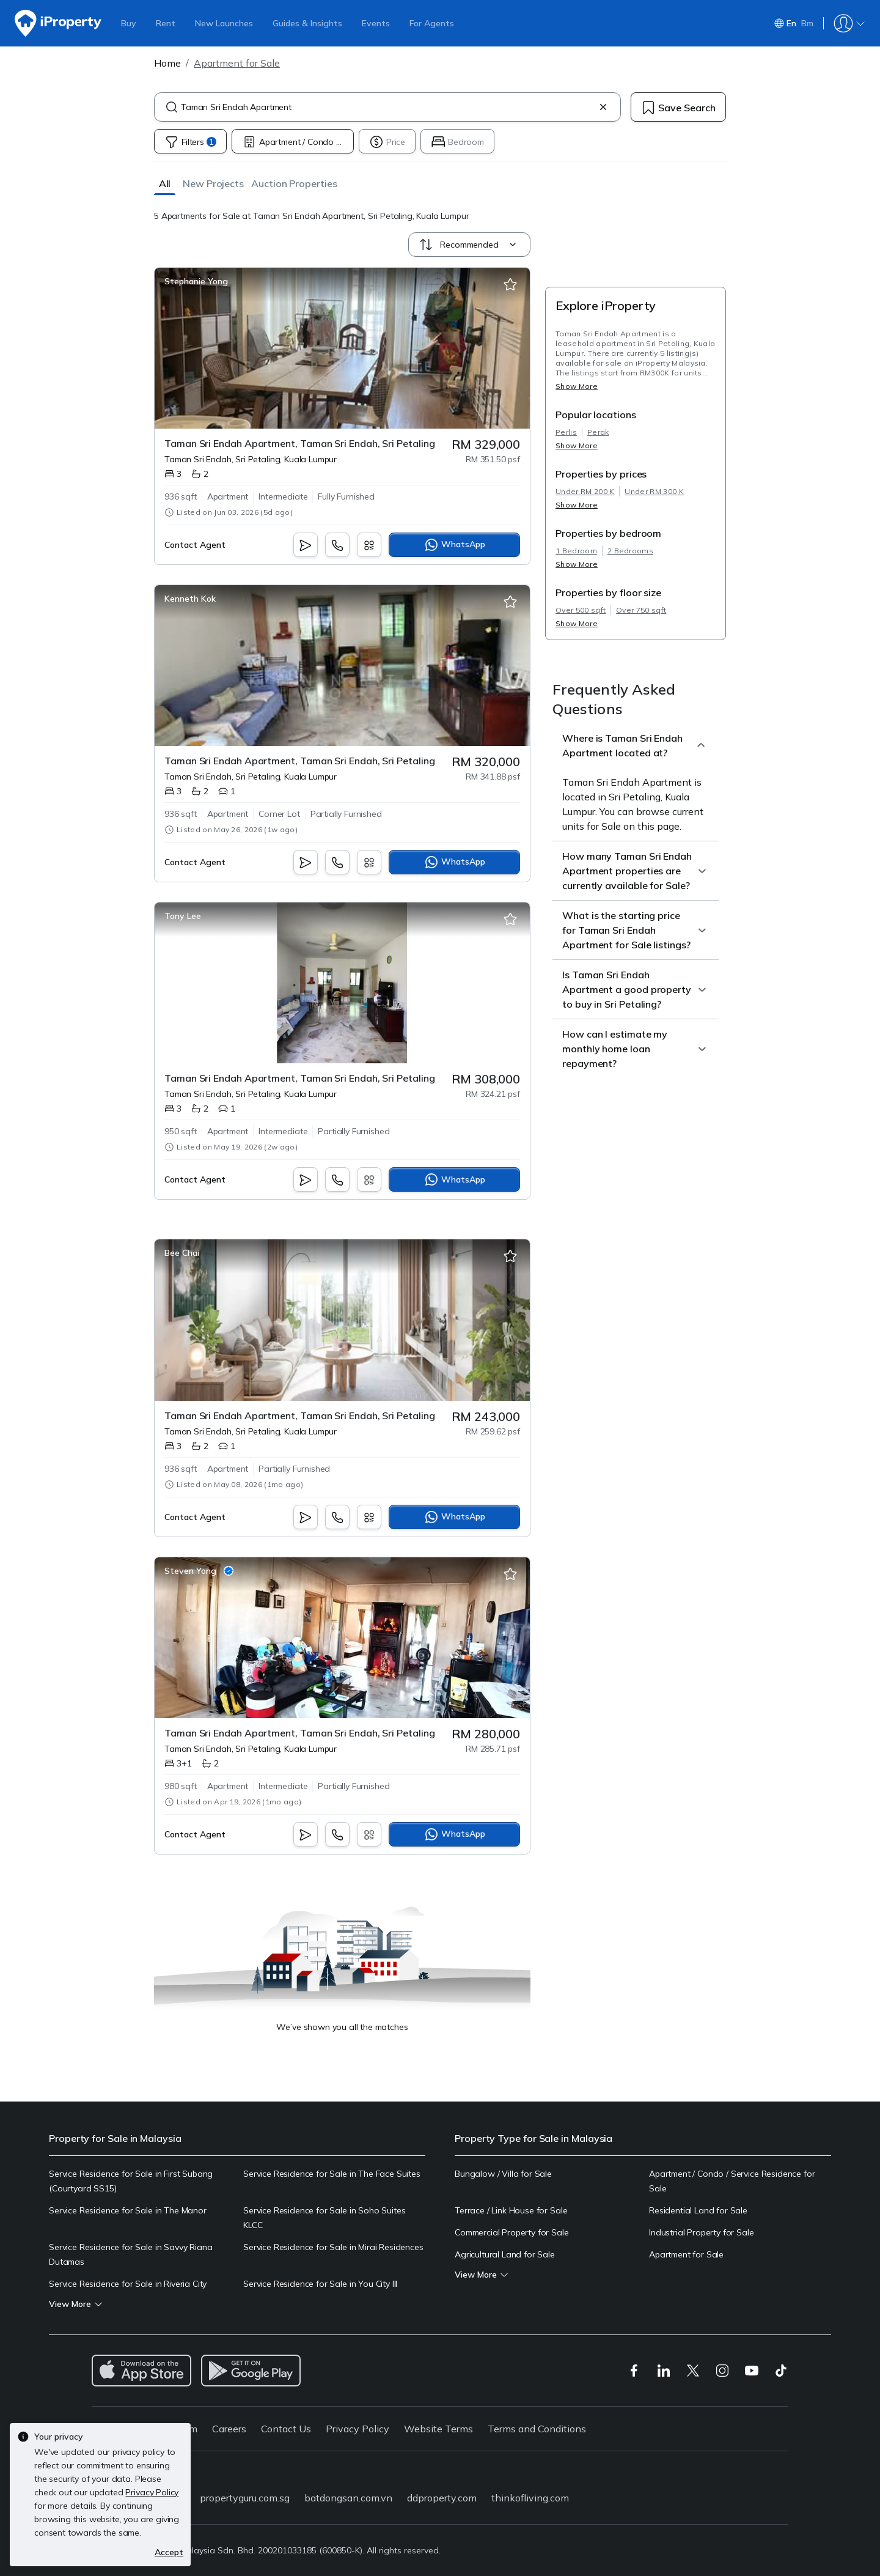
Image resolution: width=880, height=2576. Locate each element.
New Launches (224, 23)
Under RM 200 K (585, 491)
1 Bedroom (576, 550)
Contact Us (286, 2429)
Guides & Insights (307, 23)
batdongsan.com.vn (348, 2498)
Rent (165, 23)
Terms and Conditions (537, 2429)
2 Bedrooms (630, 550)
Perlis (566, 432)
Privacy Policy (357, 2429)
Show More (577, 386)
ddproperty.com (442, 2498)
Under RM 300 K (654, 491)
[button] (164, 183)
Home (167, 63)
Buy (128, 23)
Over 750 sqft (641, 609)
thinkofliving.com (530, 2498)
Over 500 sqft (581, 609)
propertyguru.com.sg (245, 2498)
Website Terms (438, 2429)
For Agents (431, 23)
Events (376, 23)
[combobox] (387, 107)
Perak (598, 432)
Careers (229, 2429)
